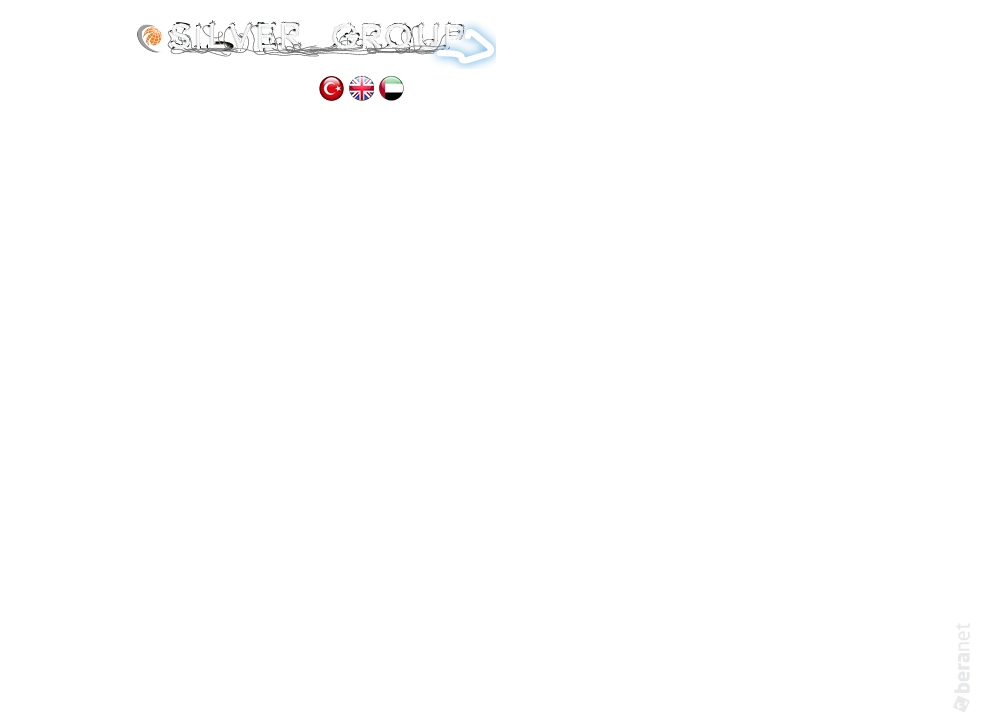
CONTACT (258, 89)
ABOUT (620, 40)
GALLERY (166, 89)
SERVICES (705, 40)
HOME (545, 40)
